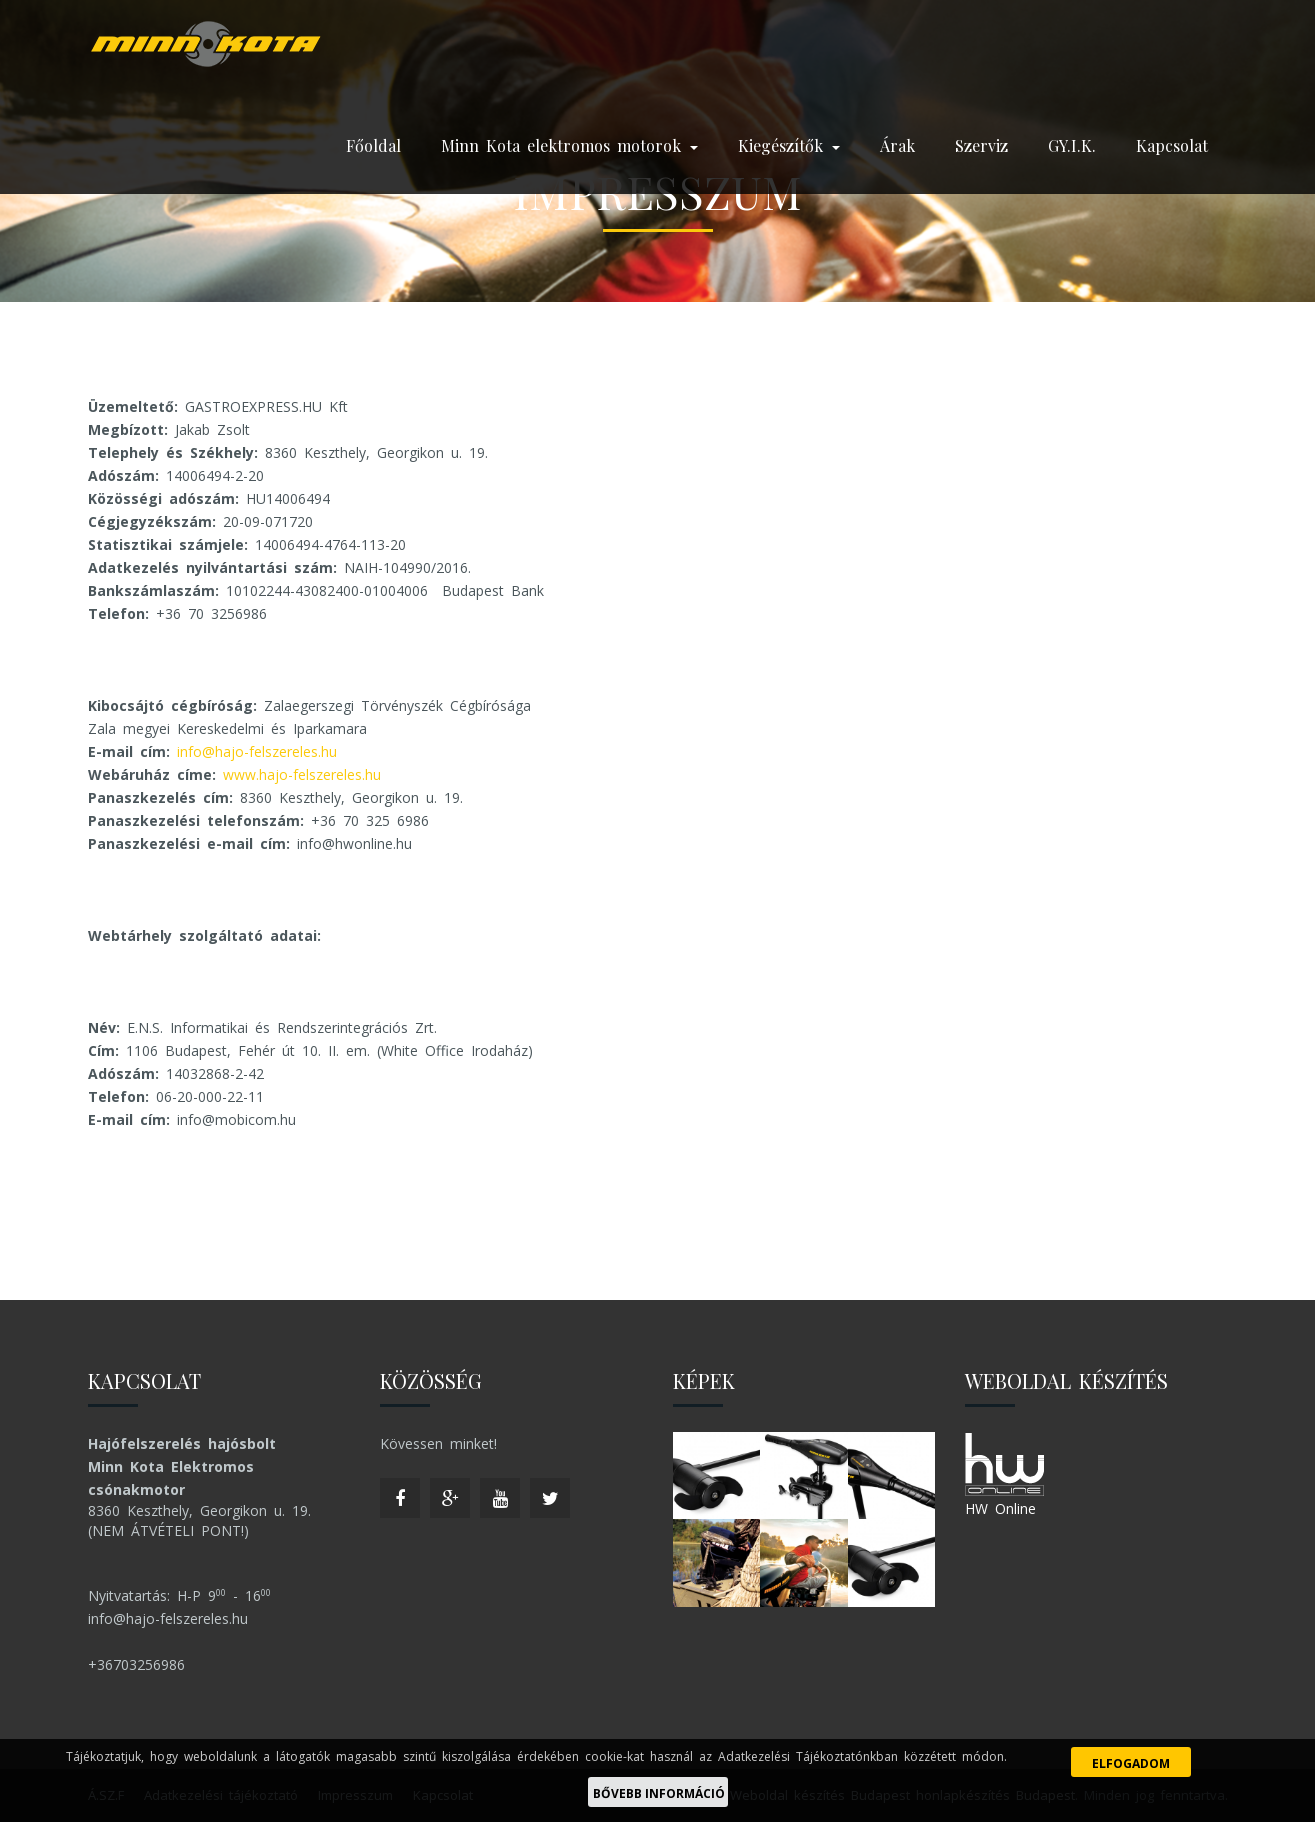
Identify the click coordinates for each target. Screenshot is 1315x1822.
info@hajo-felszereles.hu (257, 751)
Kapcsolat (1172, 145)
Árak (897, 145)
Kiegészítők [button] (789, 145)
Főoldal (373, 145)
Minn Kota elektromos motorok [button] (569, 145)
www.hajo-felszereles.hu (302, 774)
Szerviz (981, 145)
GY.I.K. (1072, 145)
